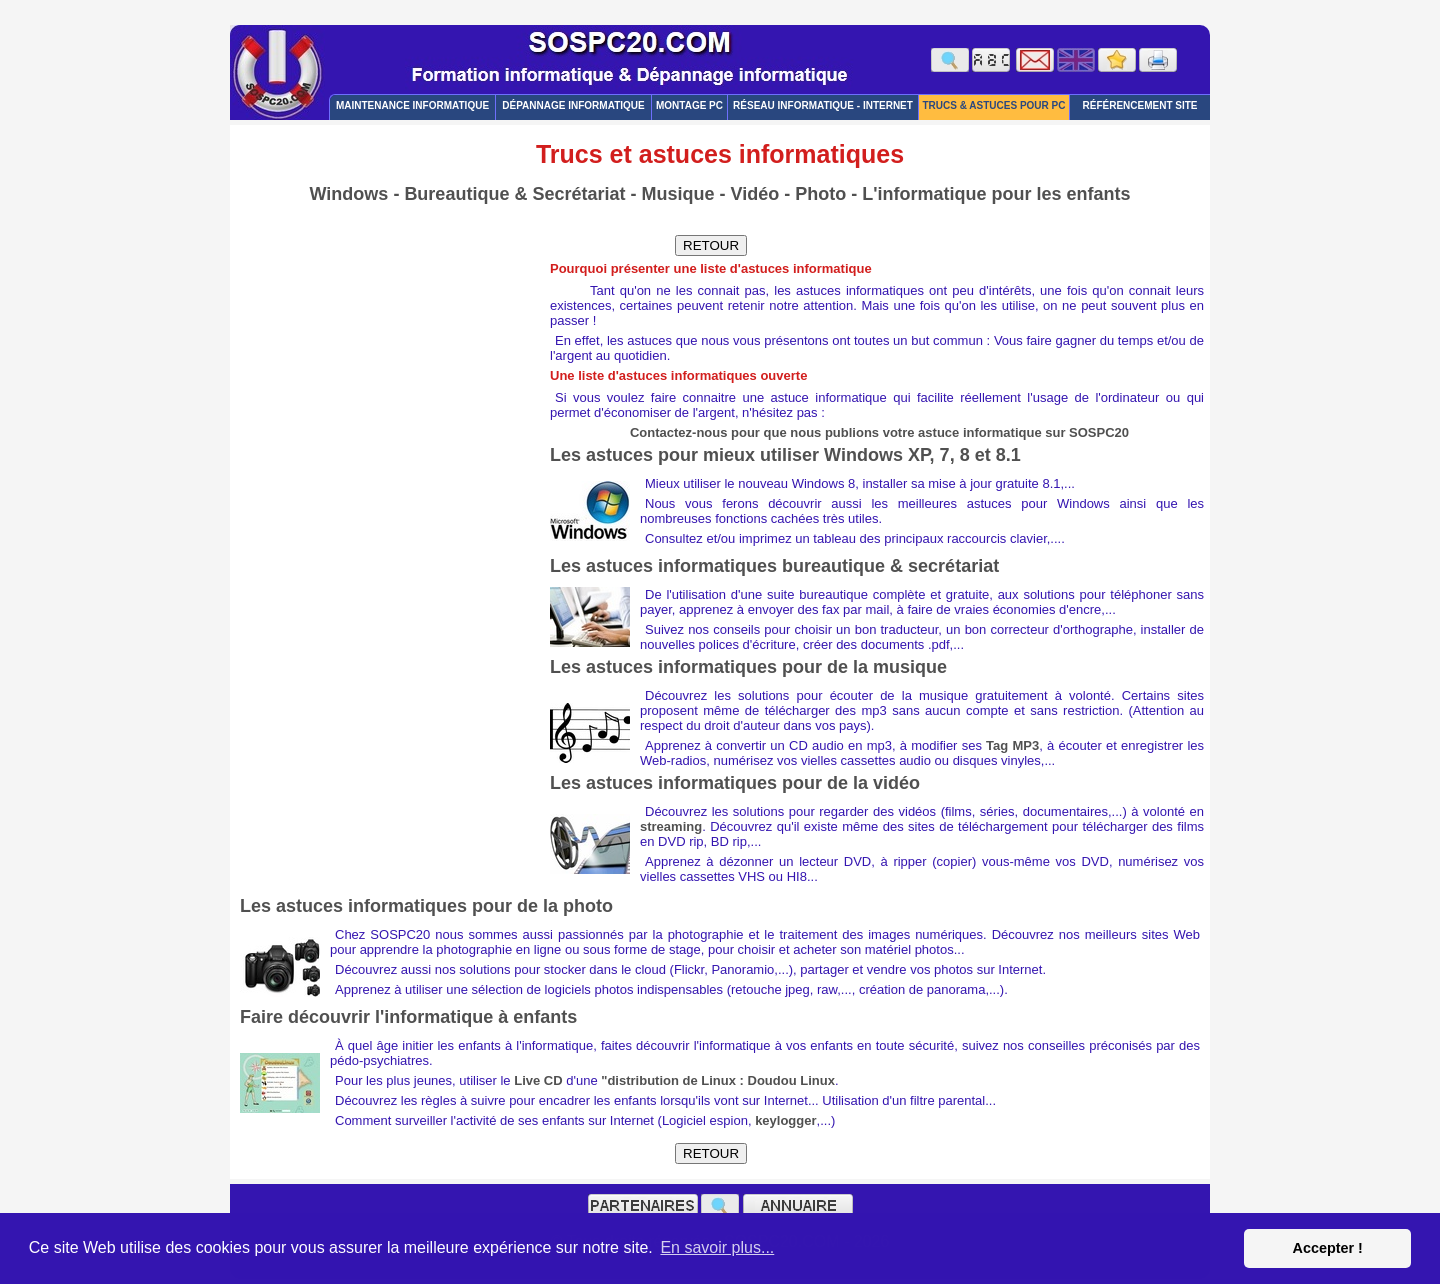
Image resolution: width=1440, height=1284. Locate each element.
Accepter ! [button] (1327, 1248)
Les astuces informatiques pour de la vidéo (735, 783)
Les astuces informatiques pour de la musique (748, 667)
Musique (677, 194)
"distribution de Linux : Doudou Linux (718, 1080)
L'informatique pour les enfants (996, 194)
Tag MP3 (1012, 745)
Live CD (538, 1080)
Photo (820, 194)
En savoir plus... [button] (717, 1247)
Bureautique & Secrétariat (514, 194)
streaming (671, 826)
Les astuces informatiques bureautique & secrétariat (774, 566)
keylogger (785, 1120)
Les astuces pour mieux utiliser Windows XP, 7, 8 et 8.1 (785, 455)
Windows (349, 194)
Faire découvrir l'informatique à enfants (408, 1017)
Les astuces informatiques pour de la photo (426, 906)
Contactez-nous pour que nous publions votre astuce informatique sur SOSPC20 (879, 432)
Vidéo (754, 194)
